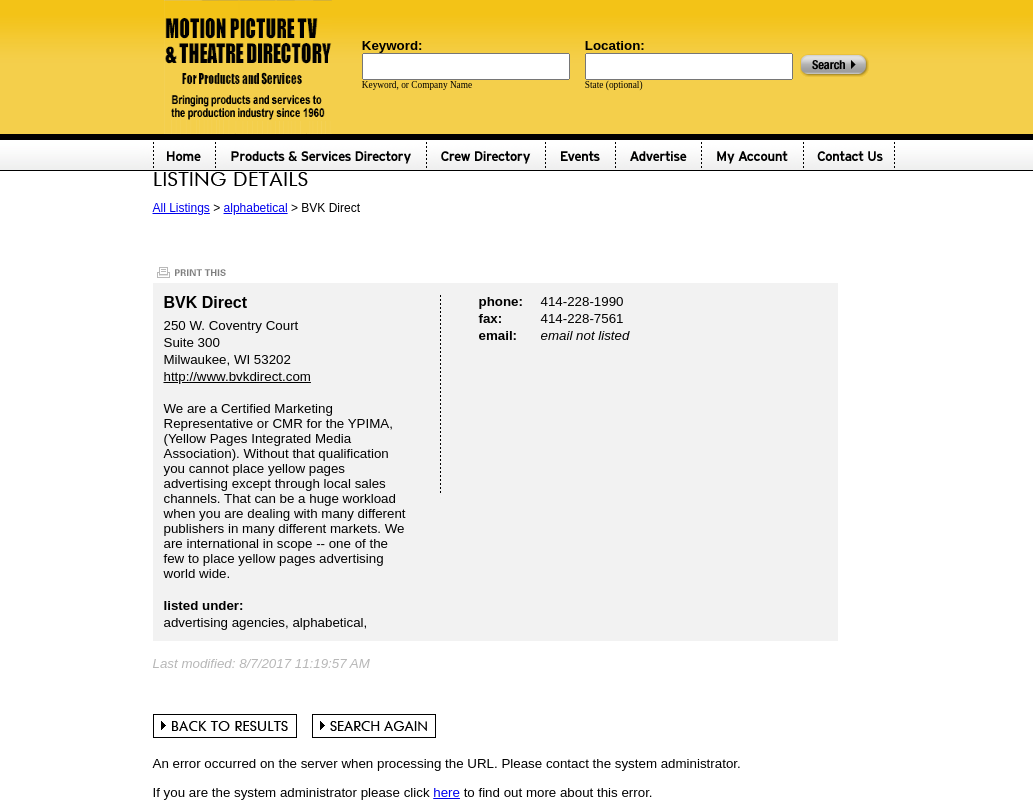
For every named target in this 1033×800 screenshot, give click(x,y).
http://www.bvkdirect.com (237, 376)
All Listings (181, 208)
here (446, 792)
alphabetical (256, 208)
